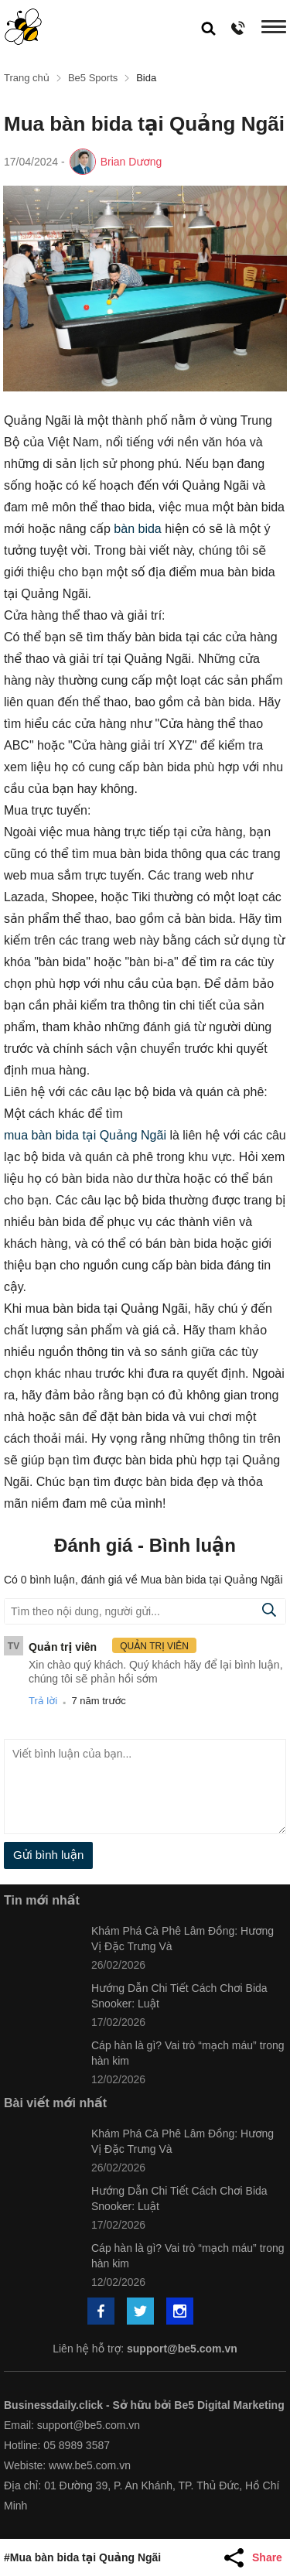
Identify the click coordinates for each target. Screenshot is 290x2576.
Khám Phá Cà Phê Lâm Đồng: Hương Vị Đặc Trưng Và (182, 1938)
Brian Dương (131, 161)
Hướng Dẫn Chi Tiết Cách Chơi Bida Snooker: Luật (179, 1996)
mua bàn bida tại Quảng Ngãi (85, 1135)
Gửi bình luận (48, 1854)
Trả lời (43, 1701)
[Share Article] (255, 2557)
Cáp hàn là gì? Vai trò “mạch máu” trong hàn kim (188, 2053)
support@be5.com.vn (182, 2348)
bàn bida (137, 528)
